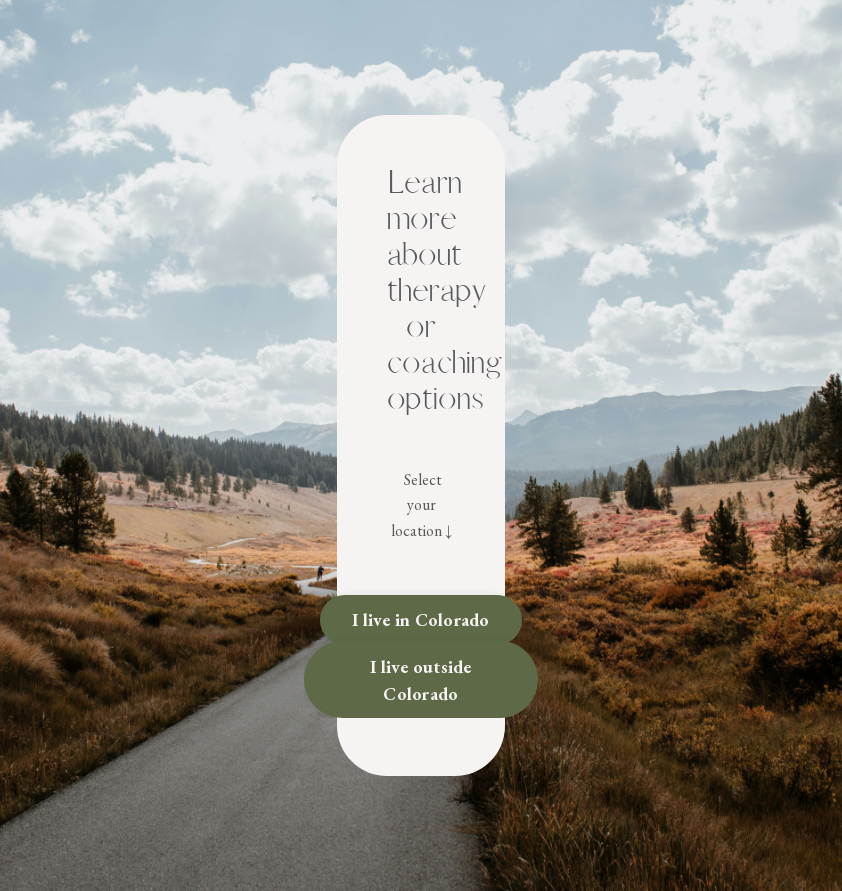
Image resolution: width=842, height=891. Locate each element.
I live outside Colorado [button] (421, 680)
